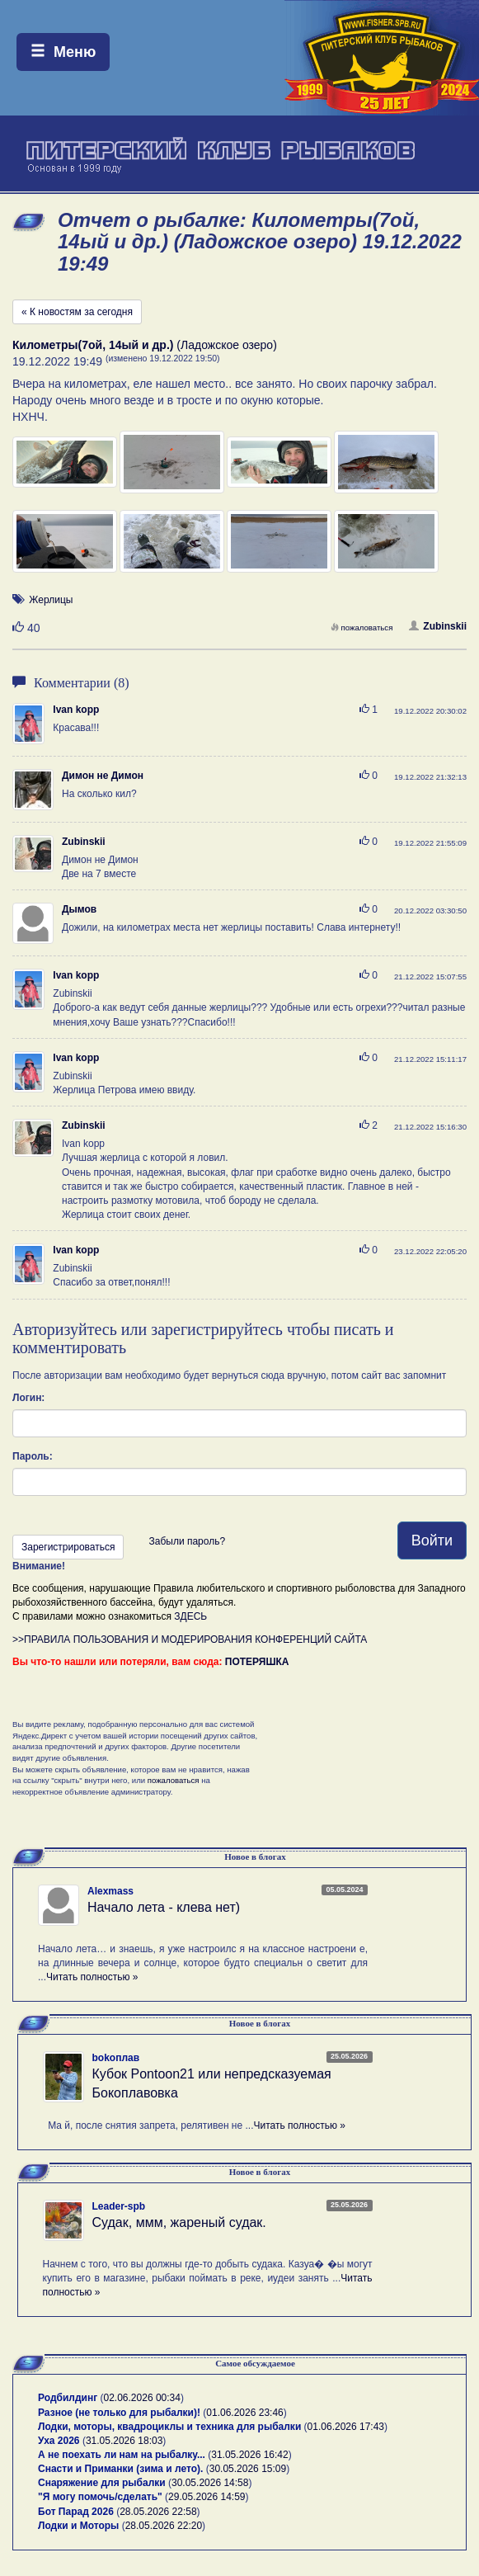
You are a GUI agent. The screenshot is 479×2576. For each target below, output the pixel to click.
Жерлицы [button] (51, 600)
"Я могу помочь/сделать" (100, 2497)
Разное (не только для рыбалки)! (119, 2412)
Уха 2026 (59, 2440)
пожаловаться (362, 627)
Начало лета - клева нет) (163, 1907)
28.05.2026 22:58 (158, 2511)
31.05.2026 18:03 (124, 2440)
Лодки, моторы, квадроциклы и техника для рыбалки (169, 2426)
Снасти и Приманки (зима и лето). (120, 2469)
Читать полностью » (92, 1977)
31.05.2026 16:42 (249, 2454)
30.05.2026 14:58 (209, 2483)
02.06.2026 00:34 (142, 2398)
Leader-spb (119, 2206)
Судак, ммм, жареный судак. (179, 2222)
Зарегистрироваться (68, 1547)
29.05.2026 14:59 (206, 2497)
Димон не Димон (102, 775)
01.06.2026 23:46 (244, 2412)
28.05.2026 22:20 (163, 2525)
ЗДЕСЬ (190, 1616)
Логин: (28, 1398)
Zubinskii (438, 626)
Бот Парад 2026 (76, 2511)
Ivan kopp (76, 709)
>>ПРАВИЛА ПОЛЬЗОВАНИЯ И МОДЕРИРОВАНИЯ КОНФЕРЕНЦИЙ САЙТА (189, 1639)
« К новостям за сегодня (77, 312)
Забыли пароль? (186, 1541)
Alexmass (110, 1891)
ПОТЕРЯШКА (257, 1662)
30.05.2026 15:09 (247, 2469)
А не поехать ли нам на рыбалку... (121, 2454)
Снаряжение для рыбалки (102, 2483)
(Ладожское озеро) (144, 344)
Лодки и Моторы (78, 2525)
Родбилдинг (67, 2398)
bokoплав (116, 2058)
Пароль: (32, 1456)
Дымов (79, 909)
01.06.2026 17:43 (346, 2426)
